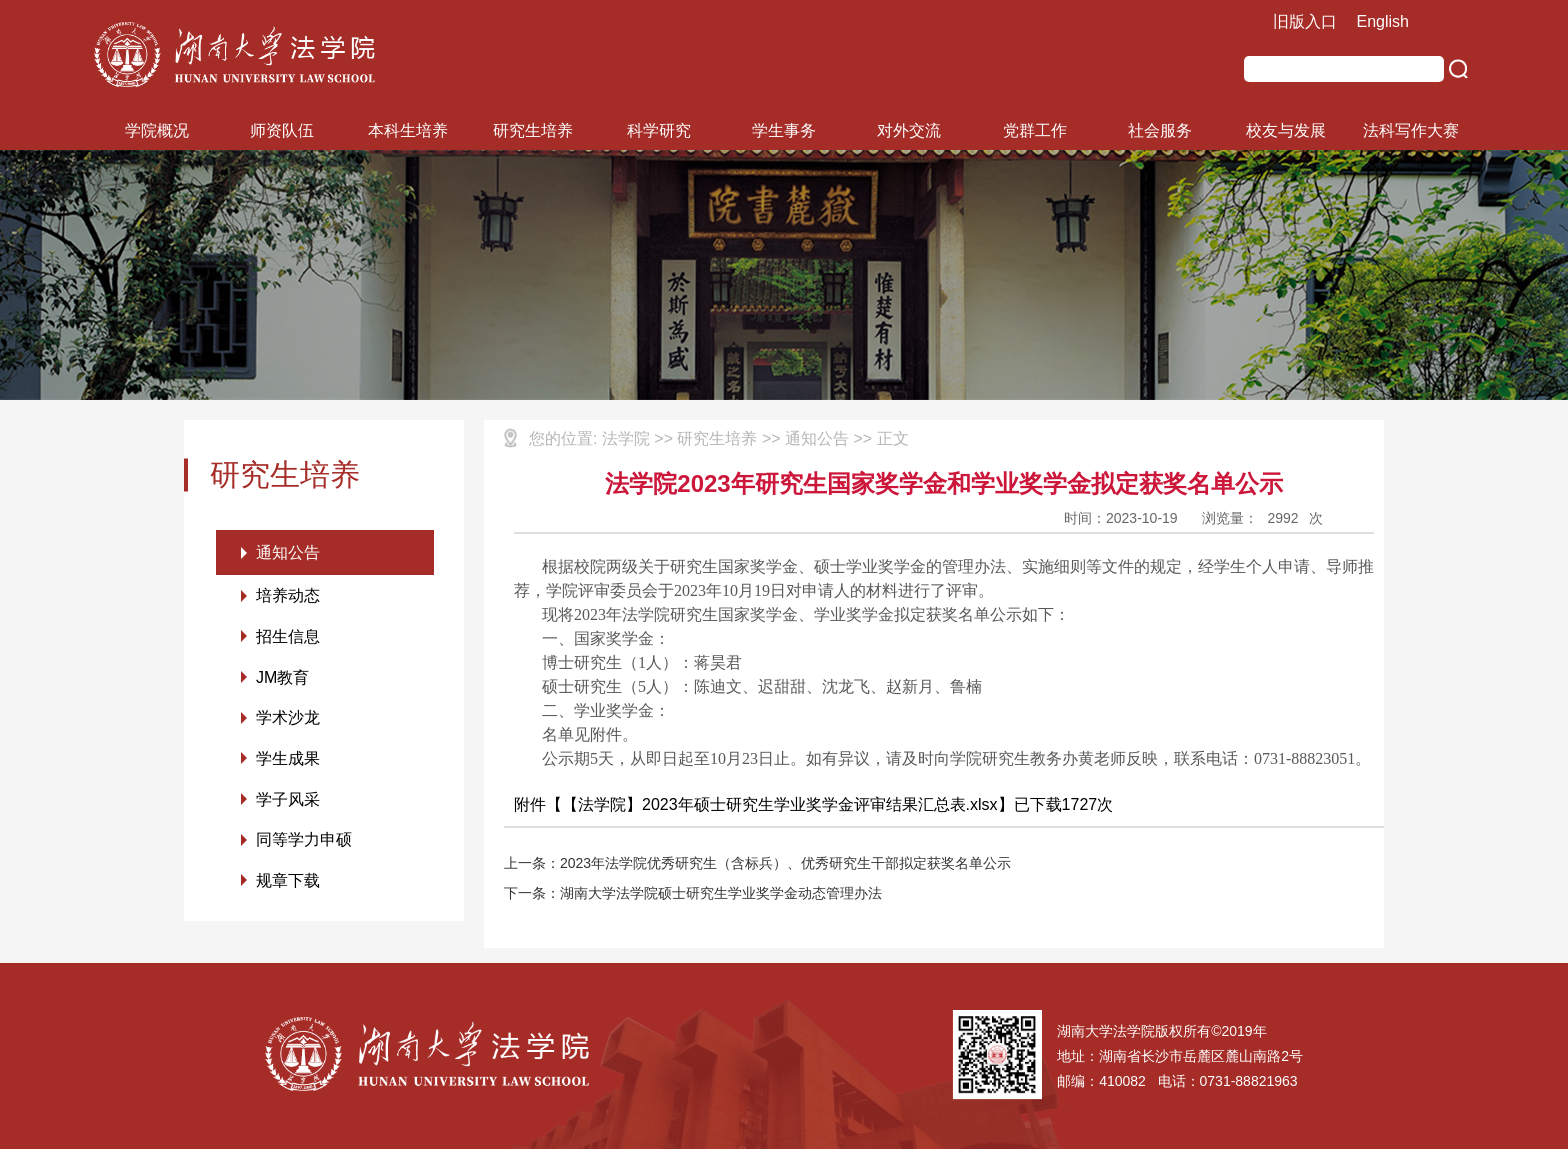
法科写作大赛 (1411, 130)
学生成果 (288, 760)
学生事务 (784, 130)
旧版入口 (1305, 21)
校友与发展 (1286, 130)
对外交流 (909, 130)
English (1383, 21)
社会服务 (1160, 130)
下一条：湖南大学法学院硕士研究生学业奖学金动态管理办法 (693, 893)
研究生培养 (533, 130)
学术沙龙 (288, 719)
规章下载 (288, 883)
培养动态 (288, 596)
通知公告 (288, 552)
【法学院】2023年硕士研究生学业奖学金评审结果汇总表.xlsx (780, 804)
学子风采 (288, 801)
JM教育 (282, 678)
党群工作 (1035, 130)
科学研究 (659, 130)
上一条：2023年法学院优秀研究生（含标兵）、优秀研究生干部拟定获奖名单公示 (757, 863)
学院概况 (157, 130)
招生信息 (288, 637)
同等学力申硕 (304, 842)
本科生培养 (408, 130)
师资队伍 (282, 130)
